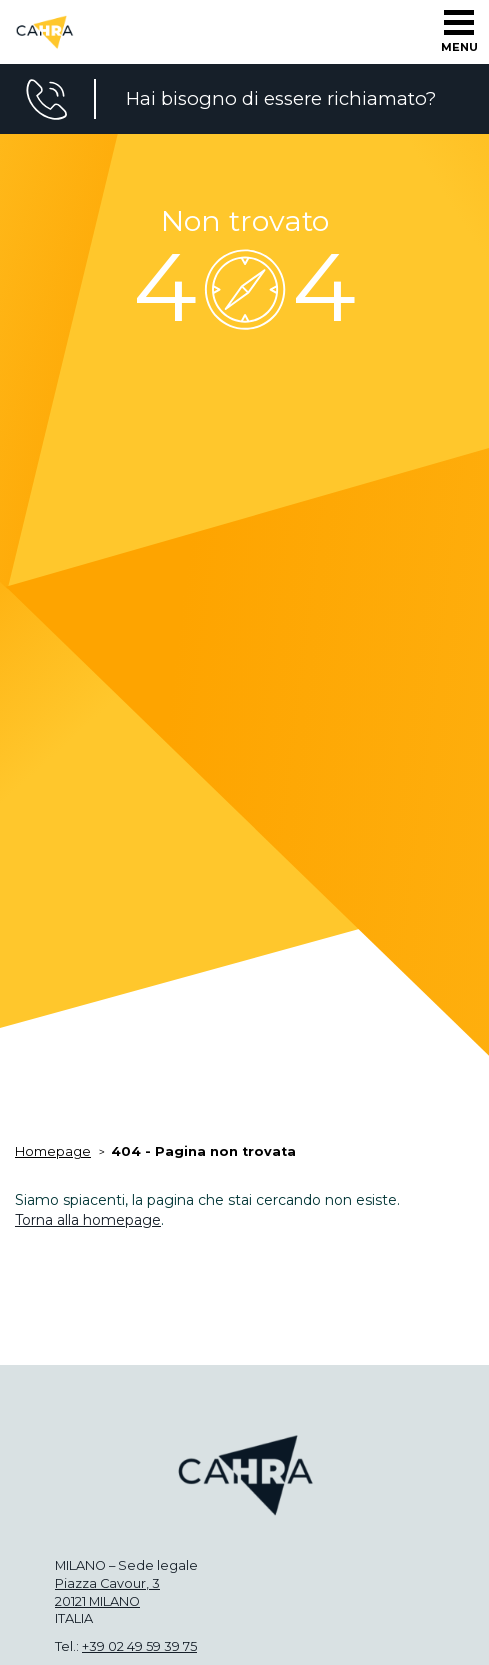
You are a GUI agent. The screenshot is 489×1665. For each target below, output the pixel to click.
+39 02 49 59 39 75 (139, 1646)
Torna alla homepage (88, 1220)
